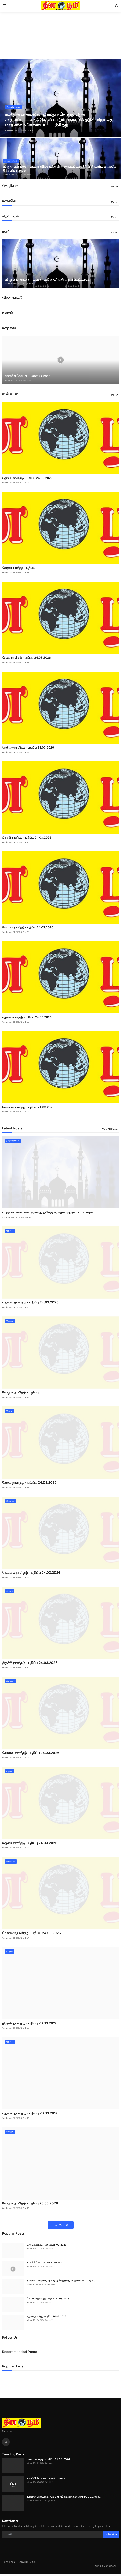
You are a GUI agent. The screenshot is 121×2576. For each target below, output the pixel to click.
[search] (117, 6)
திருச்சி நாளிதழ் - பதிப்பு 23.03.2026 (30, 2024)
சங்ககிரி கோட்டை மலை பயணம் (27, 376)
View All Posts (110, 1128)
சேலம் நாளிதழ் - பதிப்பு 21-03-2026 (47, 2246)
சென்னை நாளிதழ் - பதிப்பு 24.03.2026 (26, 1107)
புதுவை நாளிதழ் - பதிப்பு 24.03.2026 (25, 478)
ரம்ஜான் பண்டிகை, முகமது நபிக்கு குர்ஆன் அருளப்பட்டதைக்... (48, 279)
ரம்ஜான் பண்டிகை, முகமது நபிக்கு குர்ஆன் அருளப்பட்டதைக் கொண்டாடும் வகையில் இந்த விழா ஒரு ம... (55, 168)
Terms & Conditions (104, 2567)
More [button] (114, 186)
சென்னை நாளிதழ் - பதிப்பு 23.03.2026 (48, 2299)
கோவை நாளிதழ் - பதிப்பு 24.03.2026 (26, 927)
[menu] (4, 6)
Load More (60, 2226)
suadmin (9, 130)
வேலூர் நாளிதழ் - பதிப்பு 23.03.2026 (31, 2205)
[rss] (6, 2443)
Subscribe (111, 2535)
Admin (7, 380)
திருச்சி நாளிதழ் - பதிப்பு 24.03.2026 (25, 837)
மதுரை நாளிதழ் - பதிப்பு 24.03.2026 (25, 1017)
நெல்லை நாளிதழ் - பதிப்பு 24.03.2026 (26, 747)
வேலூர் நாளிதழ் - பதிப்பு (17, 568)
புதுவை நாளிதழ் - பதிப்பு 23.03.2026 (31, 2115)
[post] (60, 98)
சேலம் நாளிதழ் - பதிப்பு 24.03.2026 (25, 657)
